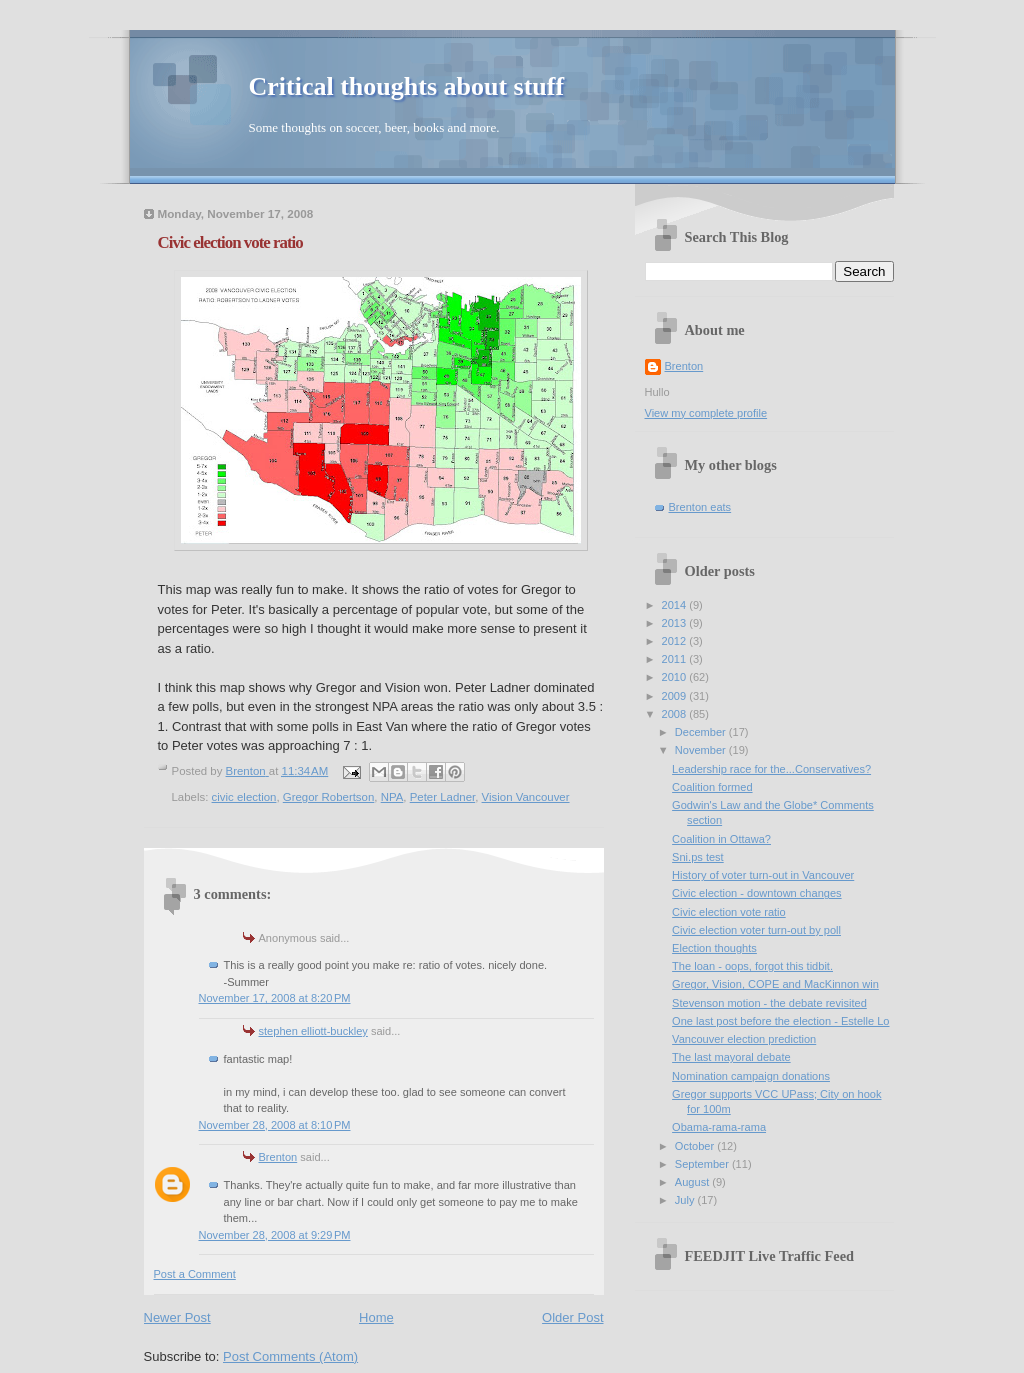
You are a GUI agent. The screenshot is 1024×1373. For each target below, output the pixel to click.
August (693, 1182)
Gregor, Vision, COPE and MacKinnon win (775, 984)
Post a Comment (195, 1274)
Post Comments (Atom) (290, 1356)
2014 (676, 605)
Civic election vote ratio (729, 912)
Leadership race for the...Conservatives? (771, 769)
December (702, 732)
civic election (244, 797)
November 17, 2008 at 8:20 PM (275, 998)
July (686, 1200)
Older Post (572, 1317)
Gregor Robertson (329, 797)
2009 (676, 696)
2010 (676, 677)
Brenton (278, 1157)
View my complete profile (706, 413)
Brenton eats (700, 507)
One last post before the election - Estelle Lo (780, 1021)
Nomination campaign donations (751, 1076)
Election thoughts (714, 948)
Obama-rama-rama (719, 1127)
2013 (676, 623)
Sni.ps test (698, 857)
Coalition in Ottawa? (721, 839)
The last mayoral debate (731, 1057)
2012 (676, 641)
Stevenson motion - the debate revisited (769, 1003)
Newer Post (177, 1317)
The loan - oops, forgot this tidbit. (752, 966)
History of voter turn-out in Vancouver (763, 875)
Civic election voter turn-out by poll (756, 930)
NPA (392, 797)
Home (376, 1317)
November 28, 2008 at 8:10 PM (275, 1125)
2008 (676, 714)
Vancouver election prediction (744, 1039)
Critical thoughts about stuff (407, 86)
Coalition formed (712, 787)
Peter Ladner (443, 797)
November (702, 750)
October (696, 1146)
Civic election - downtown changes (756, 893)
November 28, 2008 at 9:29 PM (275, 1235)
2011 (676, 659)
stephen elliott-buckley (313, 1031)
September (703, 1164)
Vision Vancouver (526, 797)
